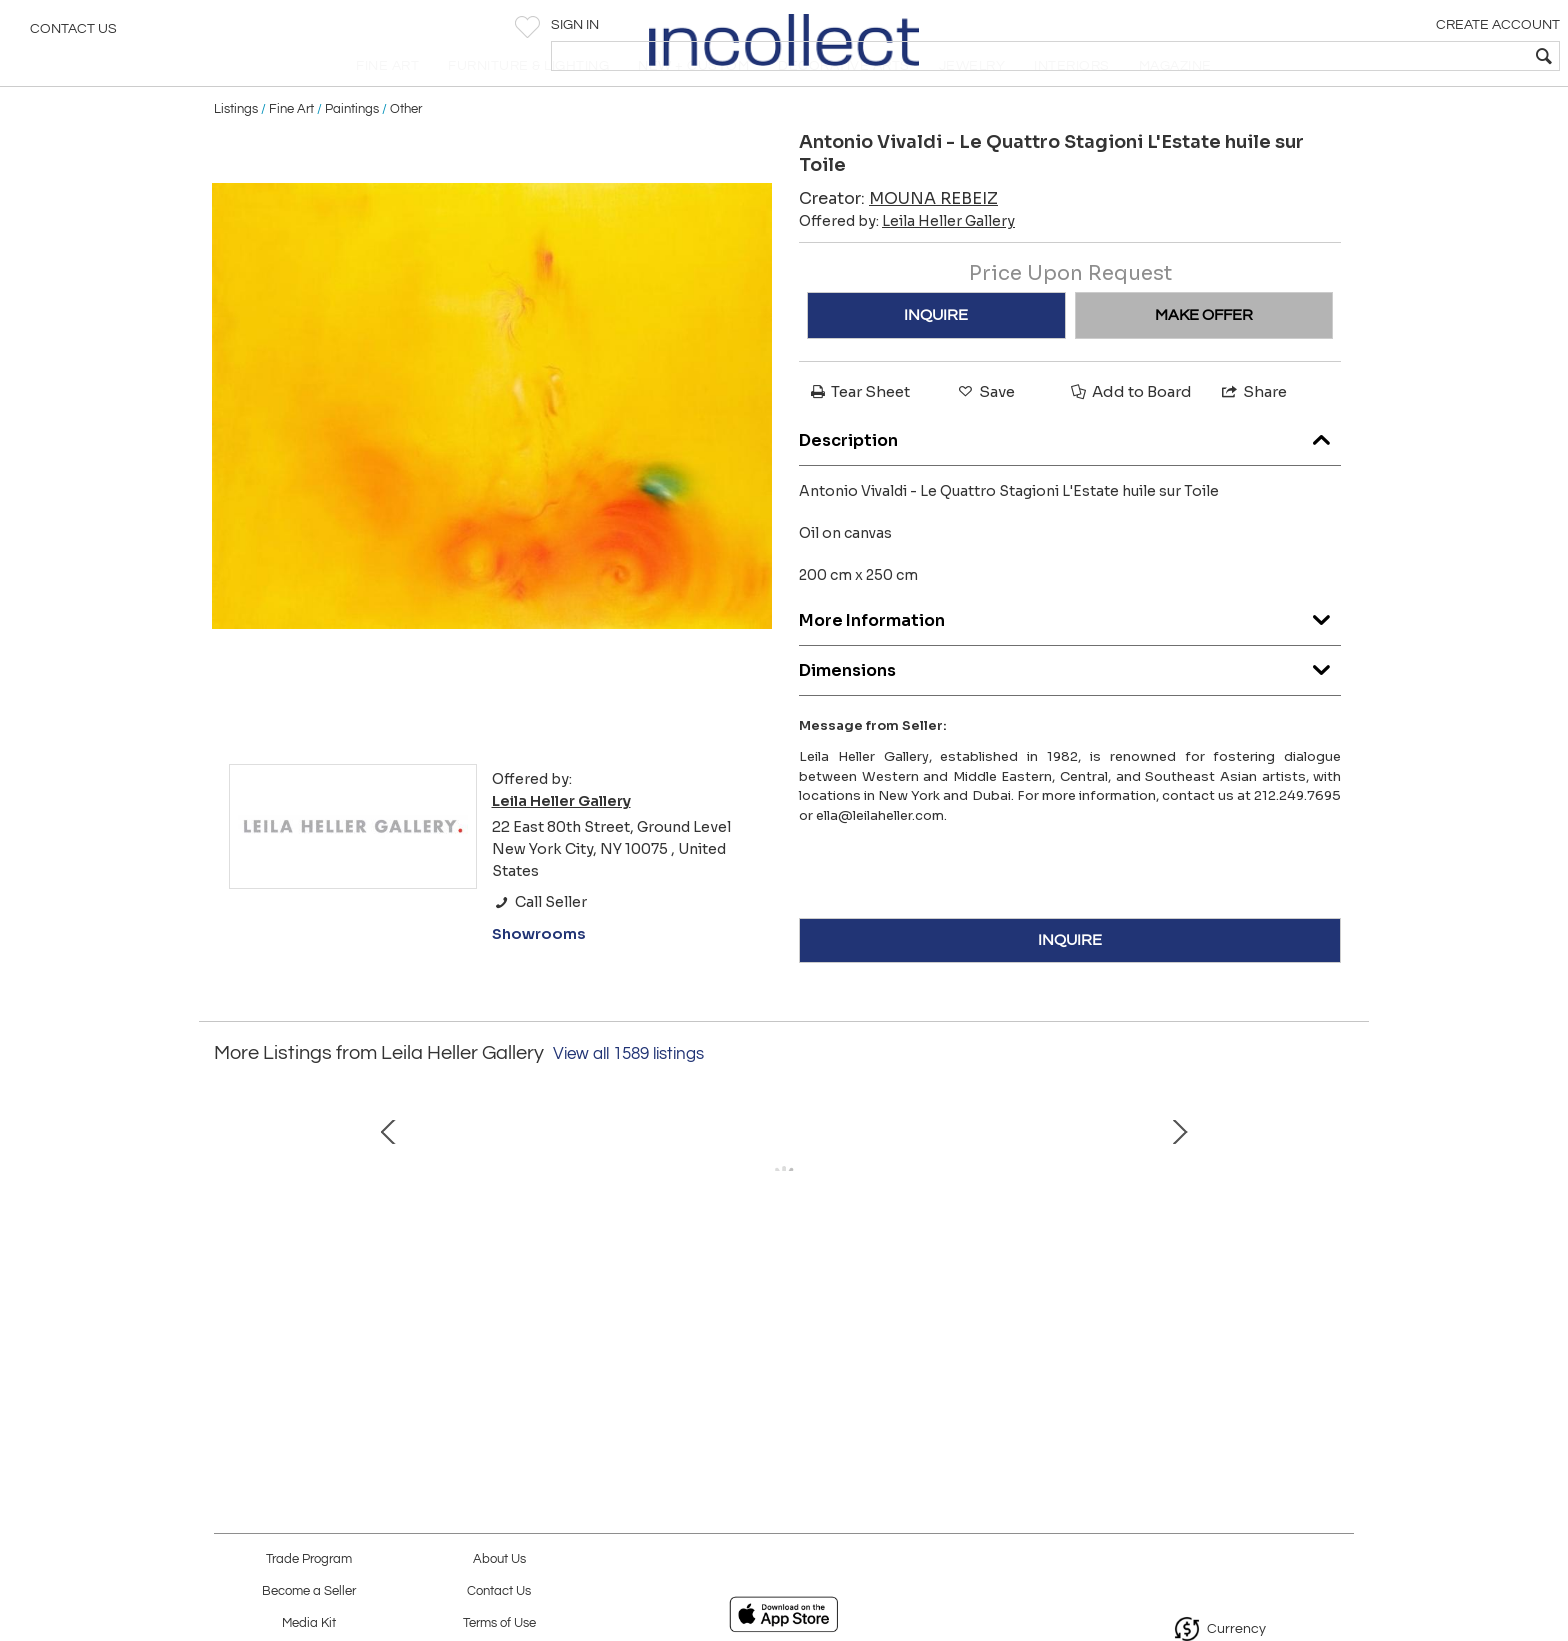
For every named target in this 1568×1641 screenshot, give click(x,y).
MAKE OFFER (1204, 358)
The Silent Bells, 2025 (359, 1347)
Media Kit (309, 1623)
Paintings (352, 152)
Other (406, 152)
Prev (229, 1245)
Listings (236, 152)
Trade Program (309, 1559)
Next (1339, 1245)
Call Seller (539, 945)
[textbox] (1408, 56)
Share (1253, 434)
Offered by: (907, 264)
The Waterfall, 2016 (989, 1347)
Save (985, 434)
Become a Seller (309, 1591)
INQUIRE (936, 358)
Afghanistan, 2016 (569, 1347)
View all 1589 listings (628, 1097)
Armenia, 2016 (1199, 1347)
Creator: (898, 241)
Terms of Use (499, 1623)
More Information (1070, 659)
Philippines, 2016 (779, 1347)
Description (1070, 479)
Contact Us (73, 35)
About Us (499, 1559)
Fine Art (291, 152)
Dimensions (1070, 709)
